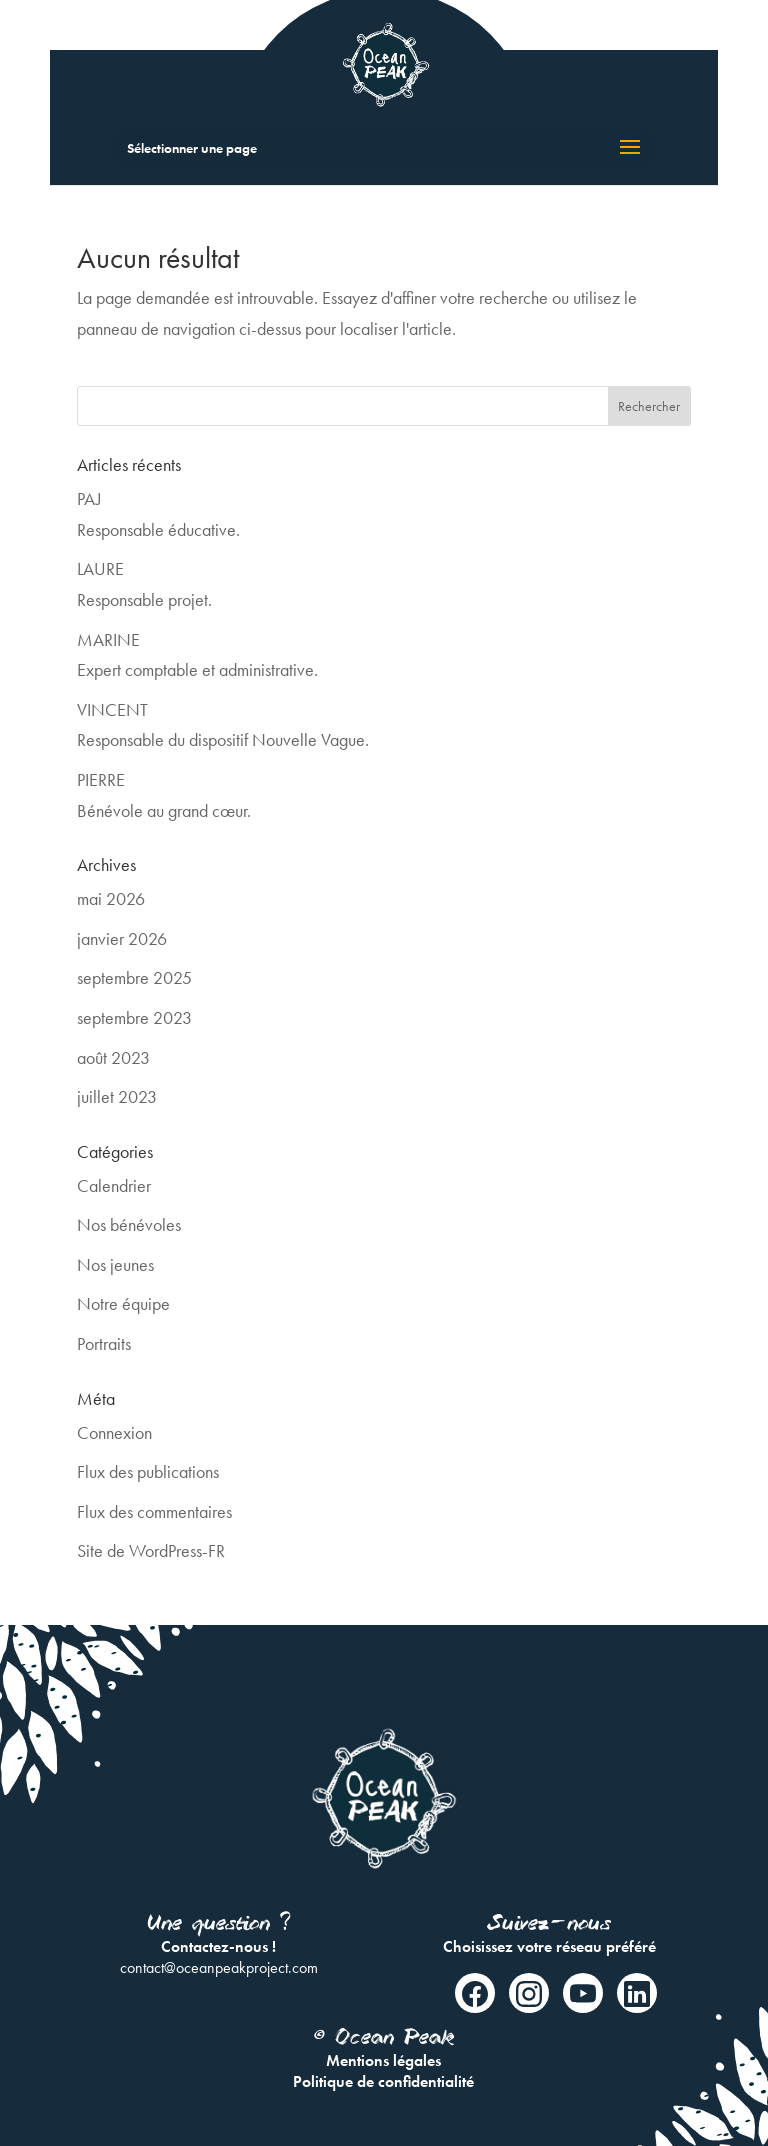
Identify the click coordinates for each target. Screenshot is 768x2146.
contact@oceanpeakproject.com (219, 1967)
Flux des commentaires (154, 1511)
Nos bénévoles (129, 1224)
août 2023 (113, 1057)
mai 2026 (111, 898)
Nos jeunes (115, 1264)
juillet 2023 (117, 1096)
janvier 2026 (122, 938)
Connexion (114, 1432)
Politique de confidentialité (383, 2081)
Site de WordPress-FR (151, 1550)
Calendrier (114, 1185)
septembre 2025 (134, 977)
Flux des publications (148, 1471)
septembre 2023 (134, 1017)
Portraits (104, 1343)
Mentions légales (383, 2060)
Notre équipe (123, 1303)
